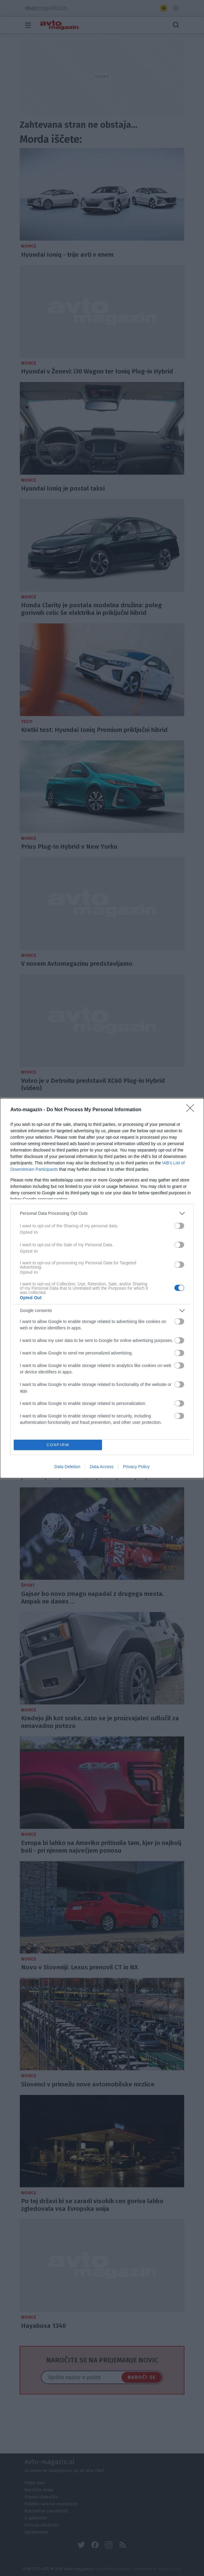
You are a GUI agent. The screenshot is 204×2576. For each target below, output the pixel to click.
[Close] (192, 1110)
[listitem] (102, 1213)
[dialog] (102, 1288)
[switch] (179, 1226)
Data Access (102, 1466)
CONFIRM (57, 1444)
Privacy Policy (136, 1466)
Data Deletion (67, 1466)
